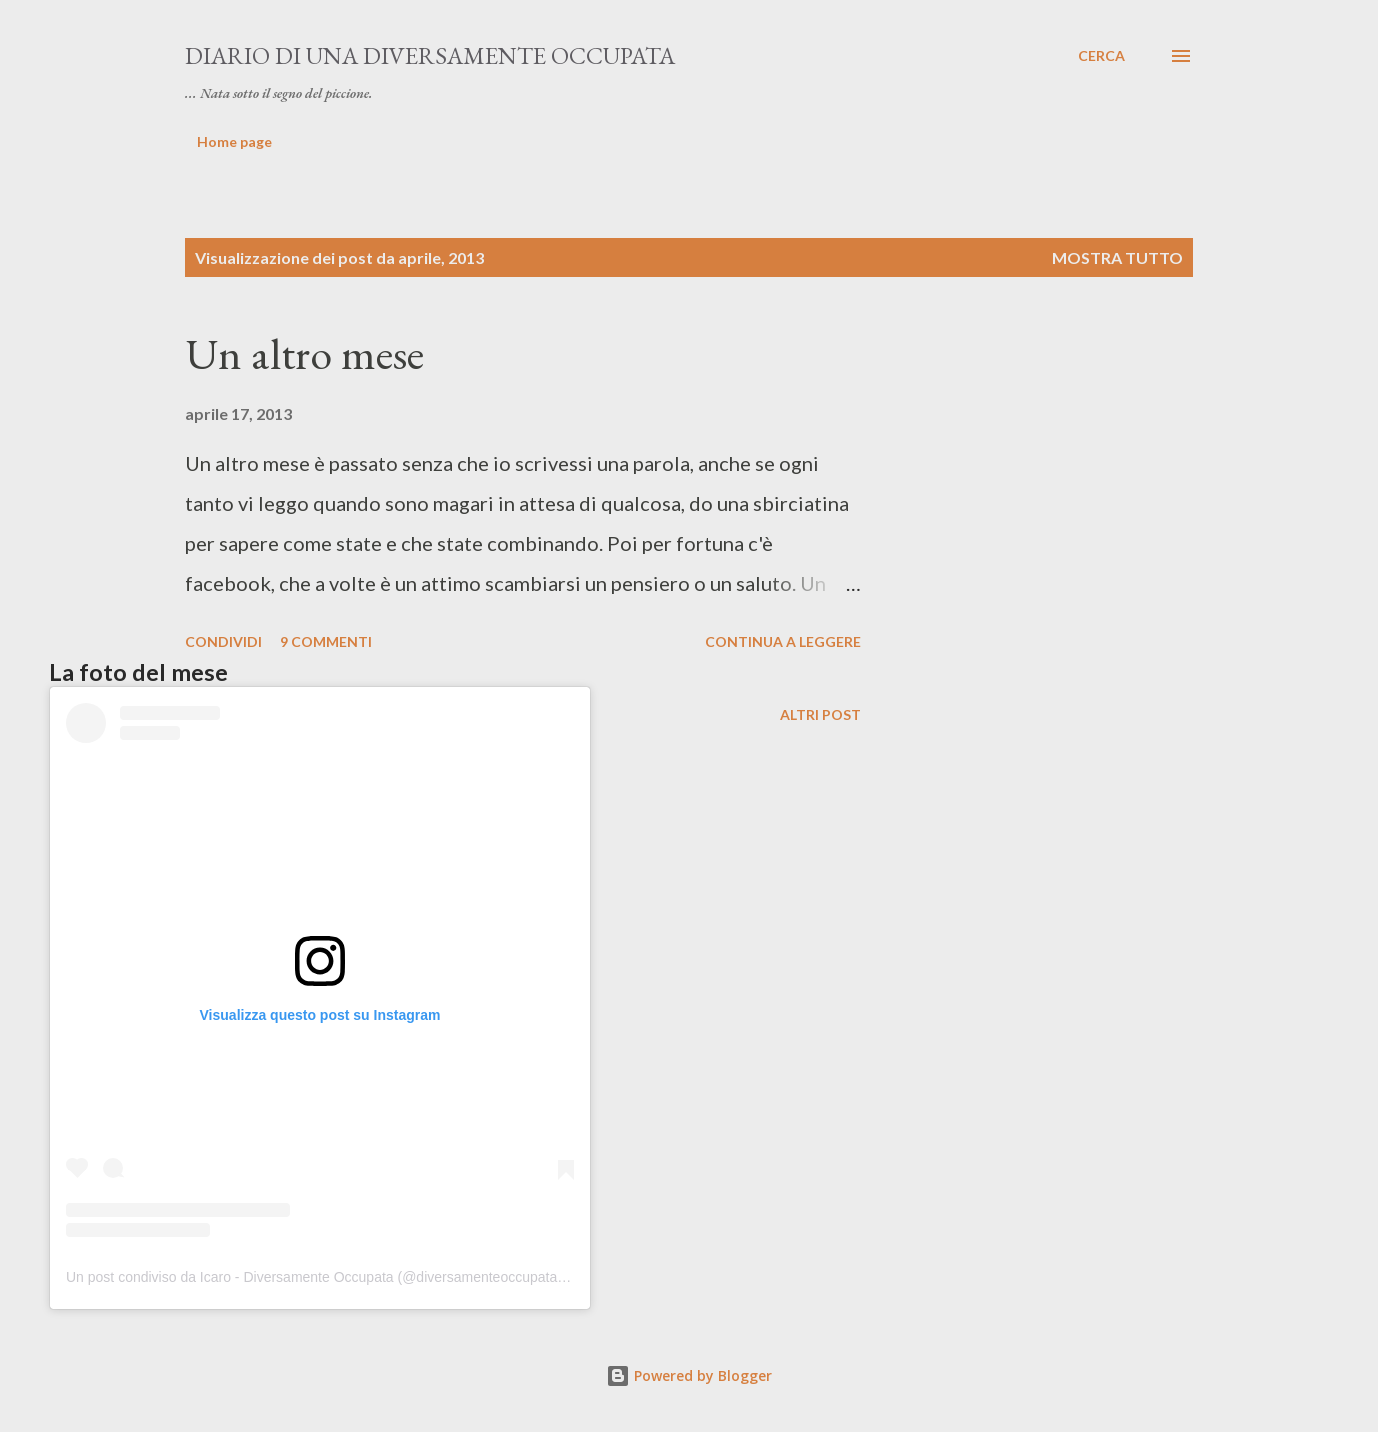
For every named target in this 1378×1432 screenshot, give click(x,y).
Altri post (820, 714)
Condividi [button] (223, 641)
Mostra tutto (1117, 257)
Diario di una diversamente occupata (430, 55)
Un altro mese (304, 353)
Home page (234, 141)
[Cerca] (1101, 56)
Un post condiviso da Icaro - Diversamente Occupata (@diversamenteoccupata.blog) (329, 1277)
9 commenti (326, 641)
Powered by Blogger (689, 1375)
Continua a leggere (783, 641)
